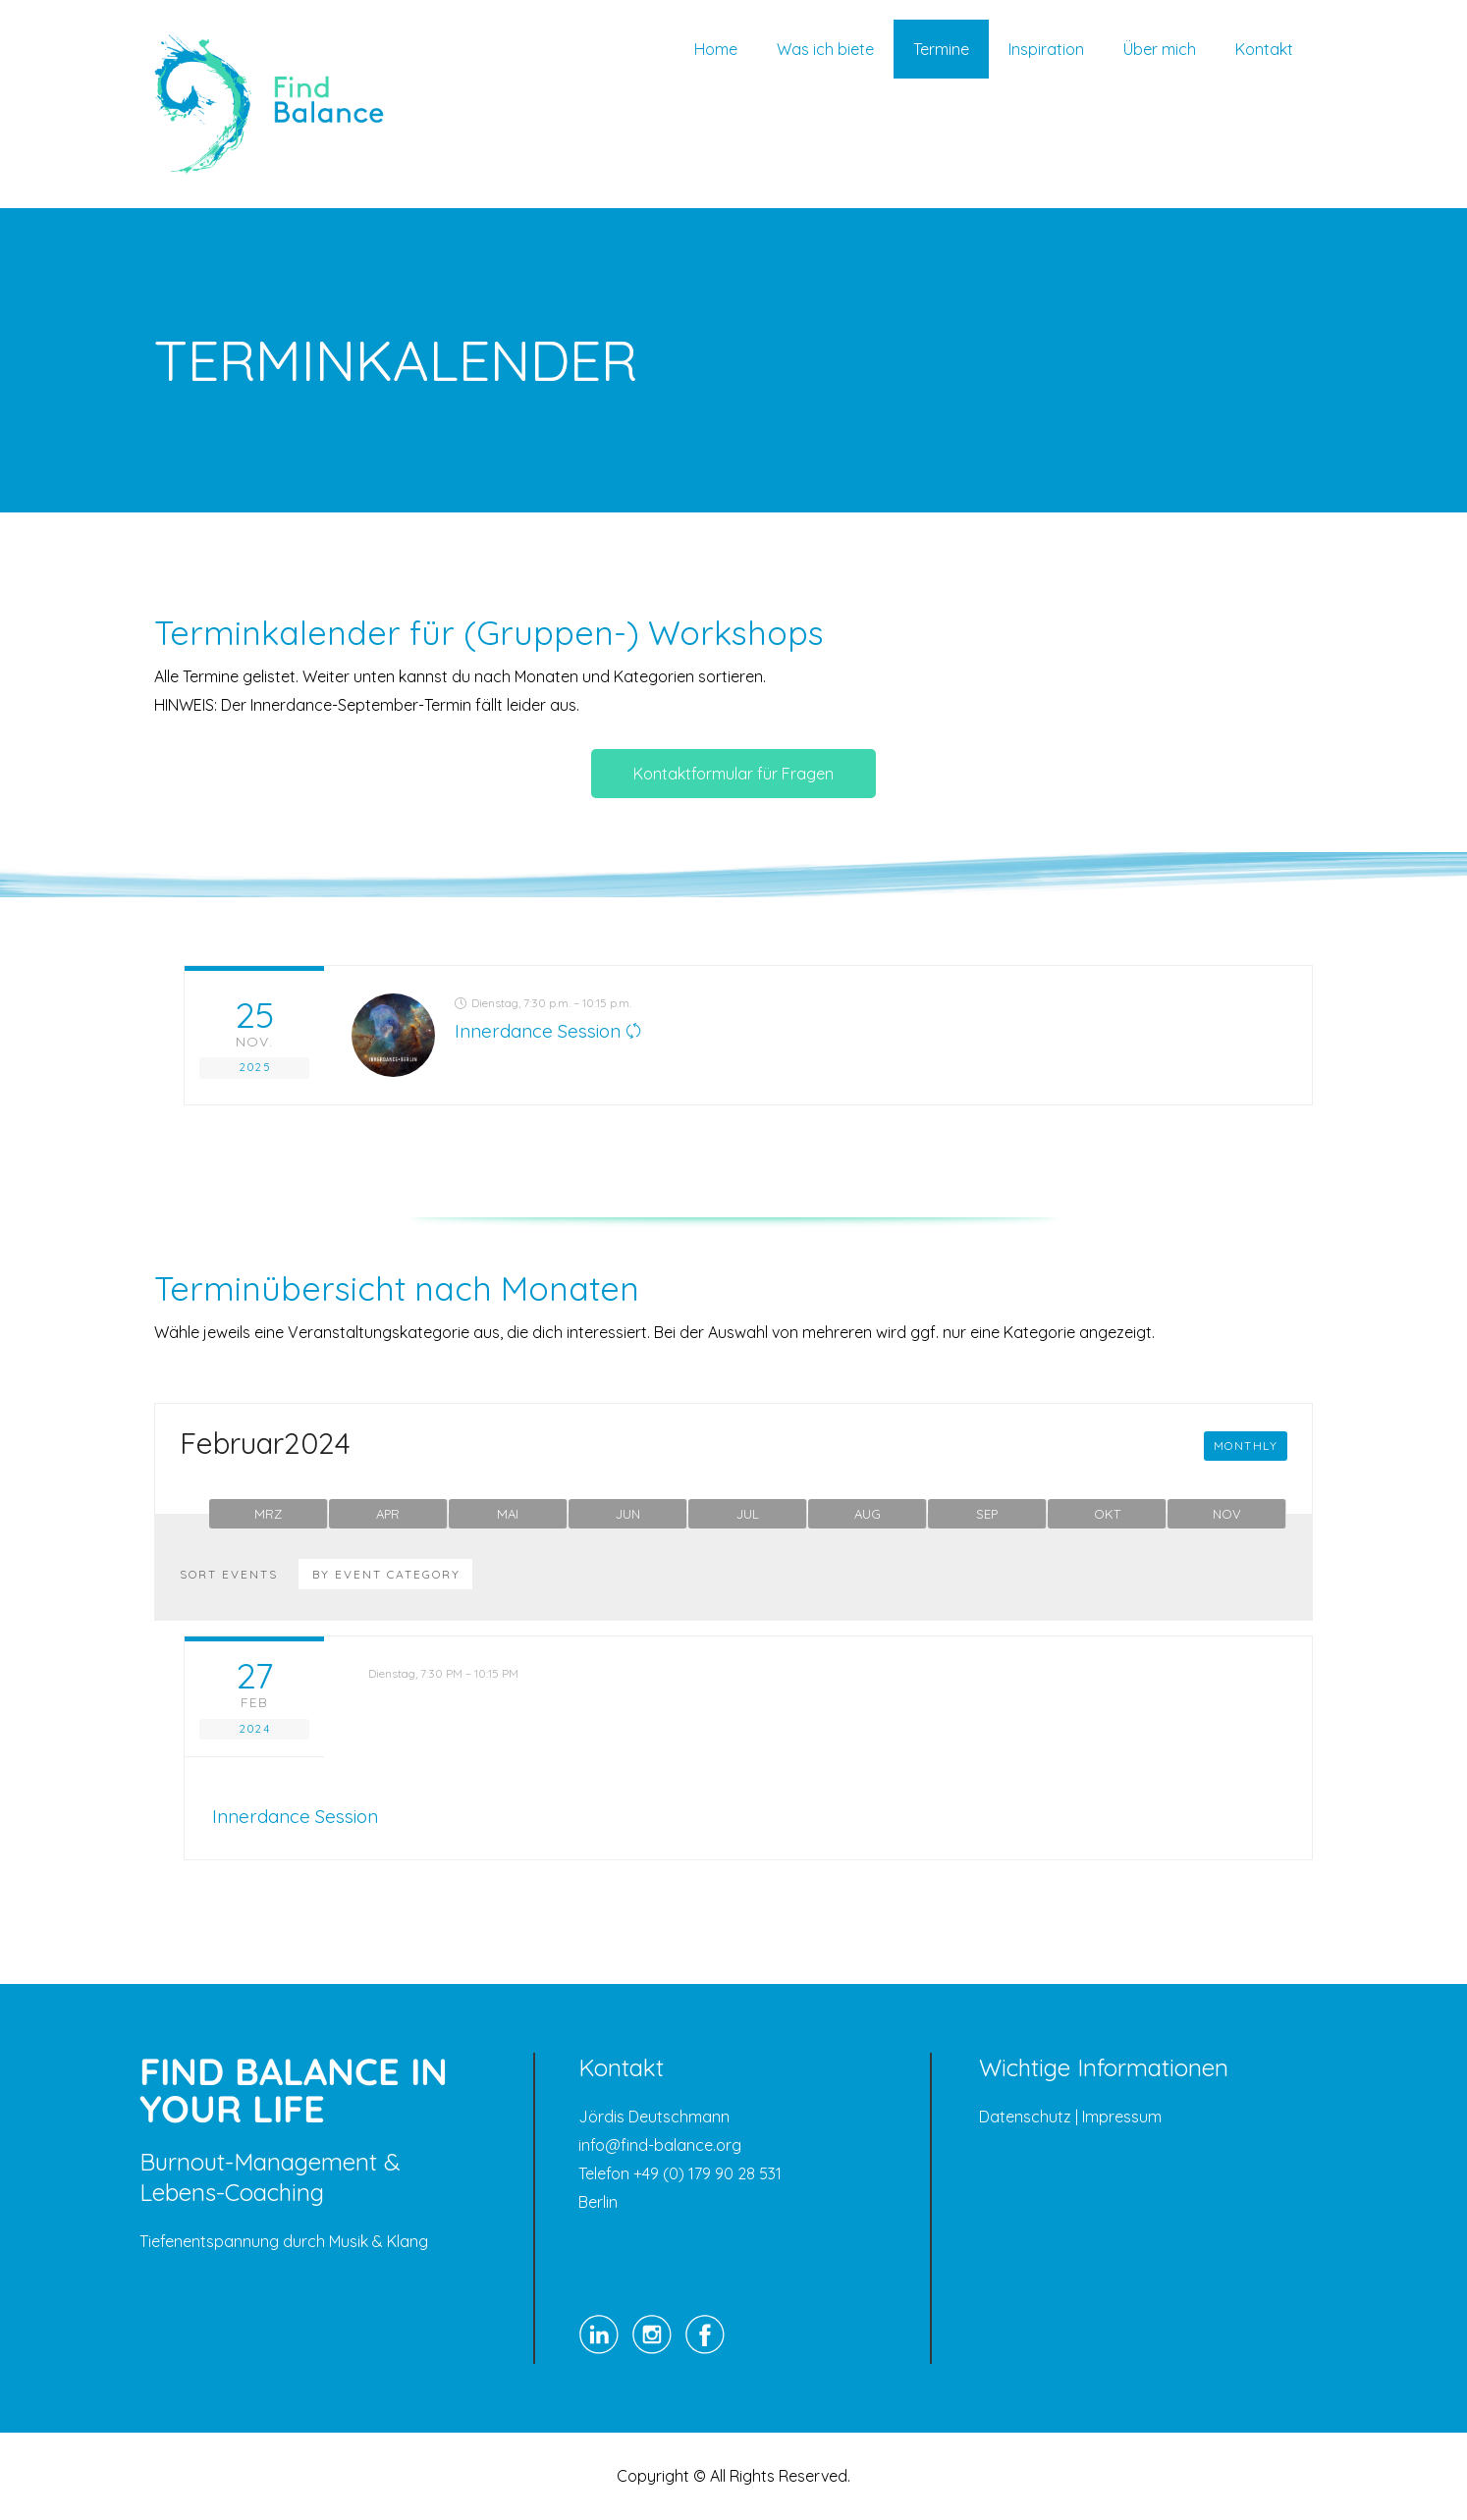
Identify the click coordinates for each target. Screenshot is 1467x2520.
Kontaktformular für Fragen (733, 773)
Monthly (1246, 1445)
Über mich (1159, 49)
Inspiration (1046, 49)
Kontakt (1264, 49)
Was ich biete (825, 49)
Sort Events (229, 1575)
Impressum (1122, 2116)
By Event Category (386, 1574)
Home (715, 49)
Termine (941, 49)
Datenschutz (1025, 2116)
